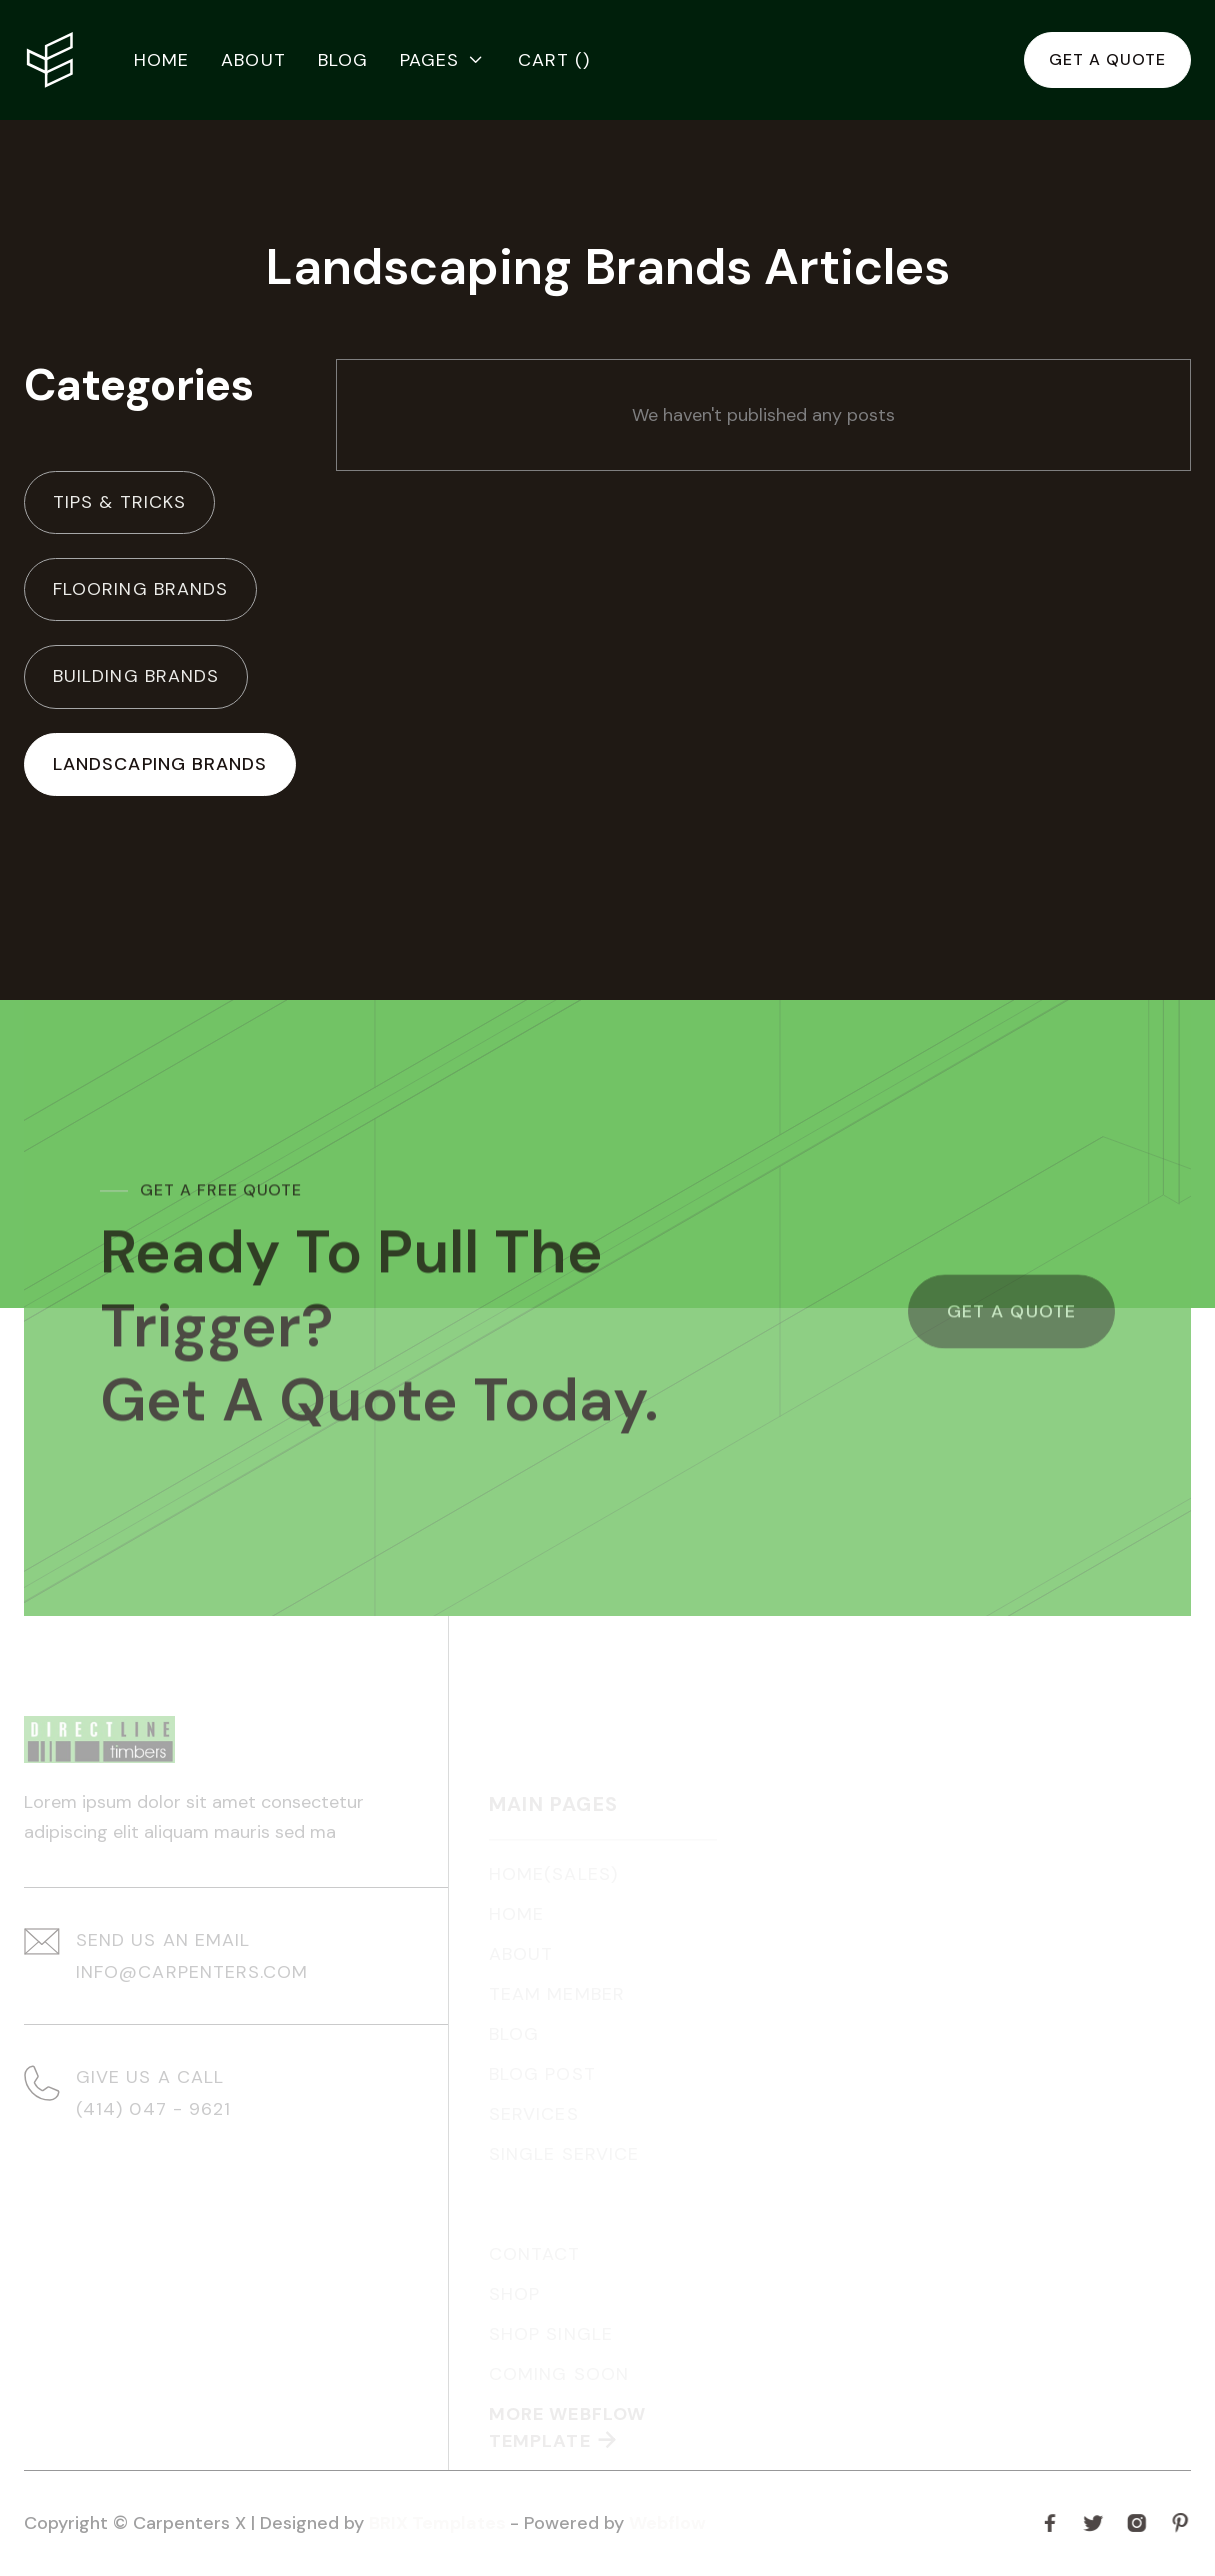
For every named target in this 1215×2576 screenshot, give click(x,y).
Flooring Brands (140, 589)
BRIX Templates (439, 2523)
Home (161, 60)
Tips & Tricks (119, 502)
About (253, 60)
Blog (343, 60)
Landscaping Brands (160, 764)
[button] (443, 60)
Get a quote (1107, 59)
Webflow (667, 2523)
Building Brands (136, 676)
